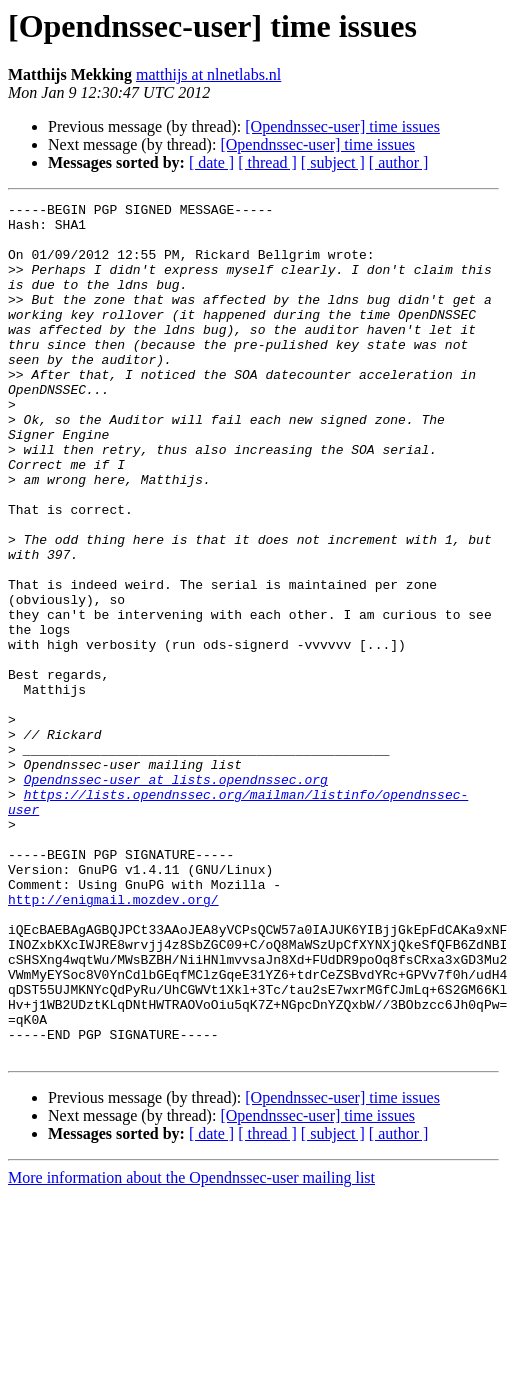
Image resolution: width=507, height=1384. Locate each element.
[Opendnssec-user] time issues (342, 126)
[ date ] (211, 162)
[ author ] (399, 162)
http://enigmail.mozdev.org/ (113, 1040)
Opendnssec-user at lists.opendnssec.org (176, 896)
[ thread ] (267, 162)
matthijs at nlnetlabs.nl (208, 74)
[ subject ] (333, 162)
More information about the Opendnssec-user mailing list (191, 1348)
